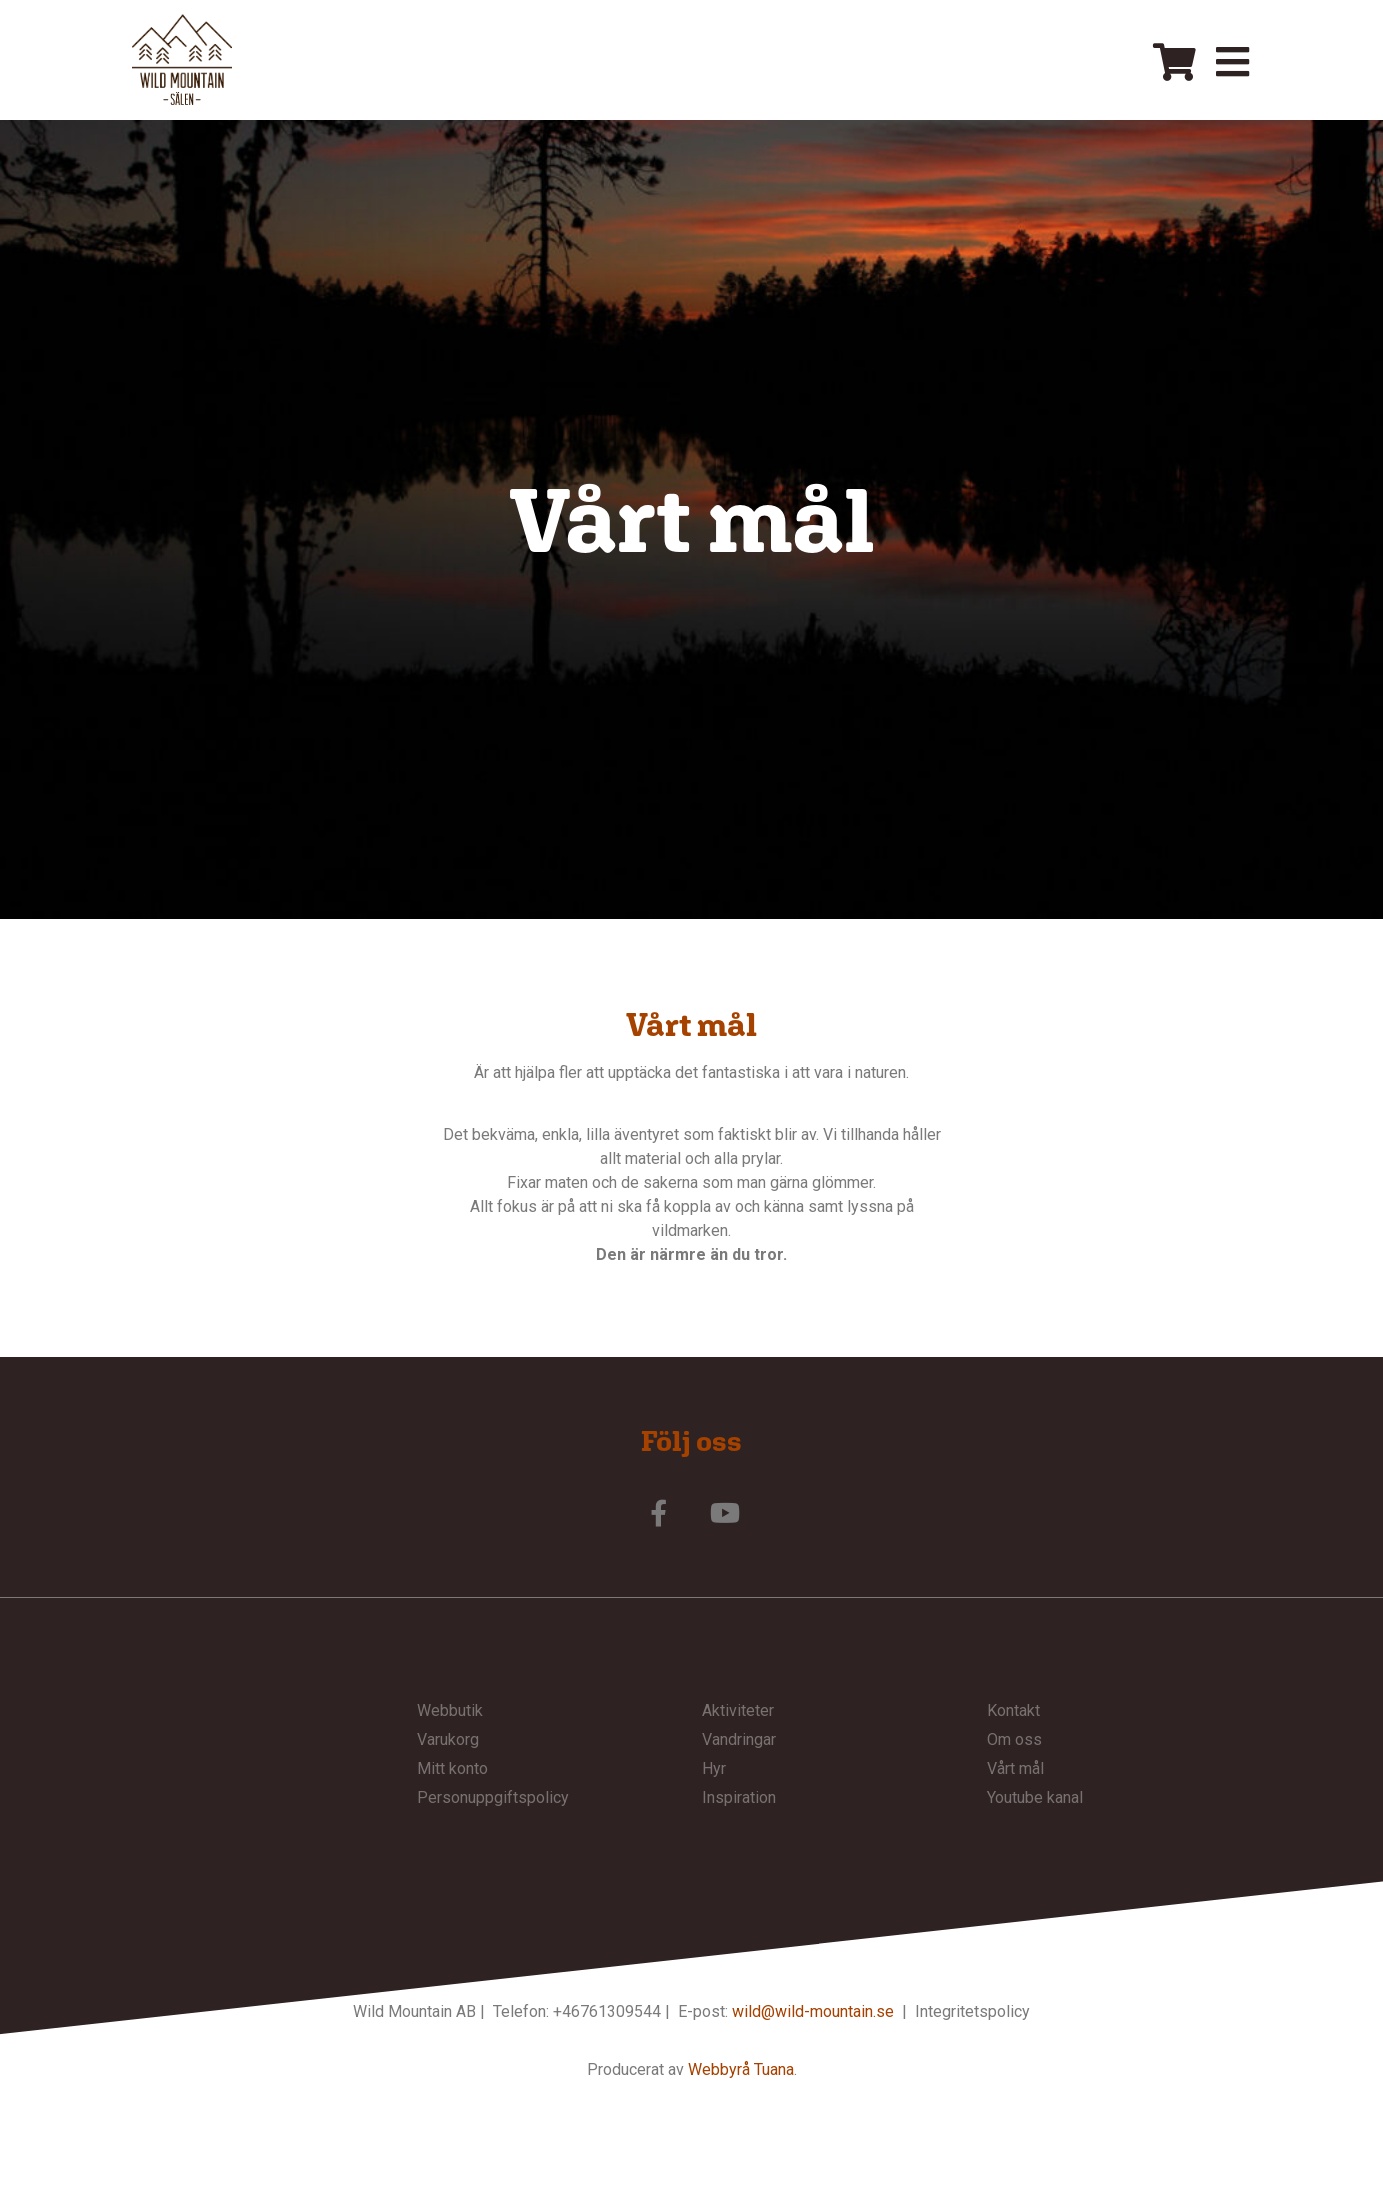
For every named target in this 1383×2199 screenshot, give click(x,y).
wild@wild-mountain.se (813, 2012)
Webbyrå (719, 2071)
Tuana (774, 2071)
